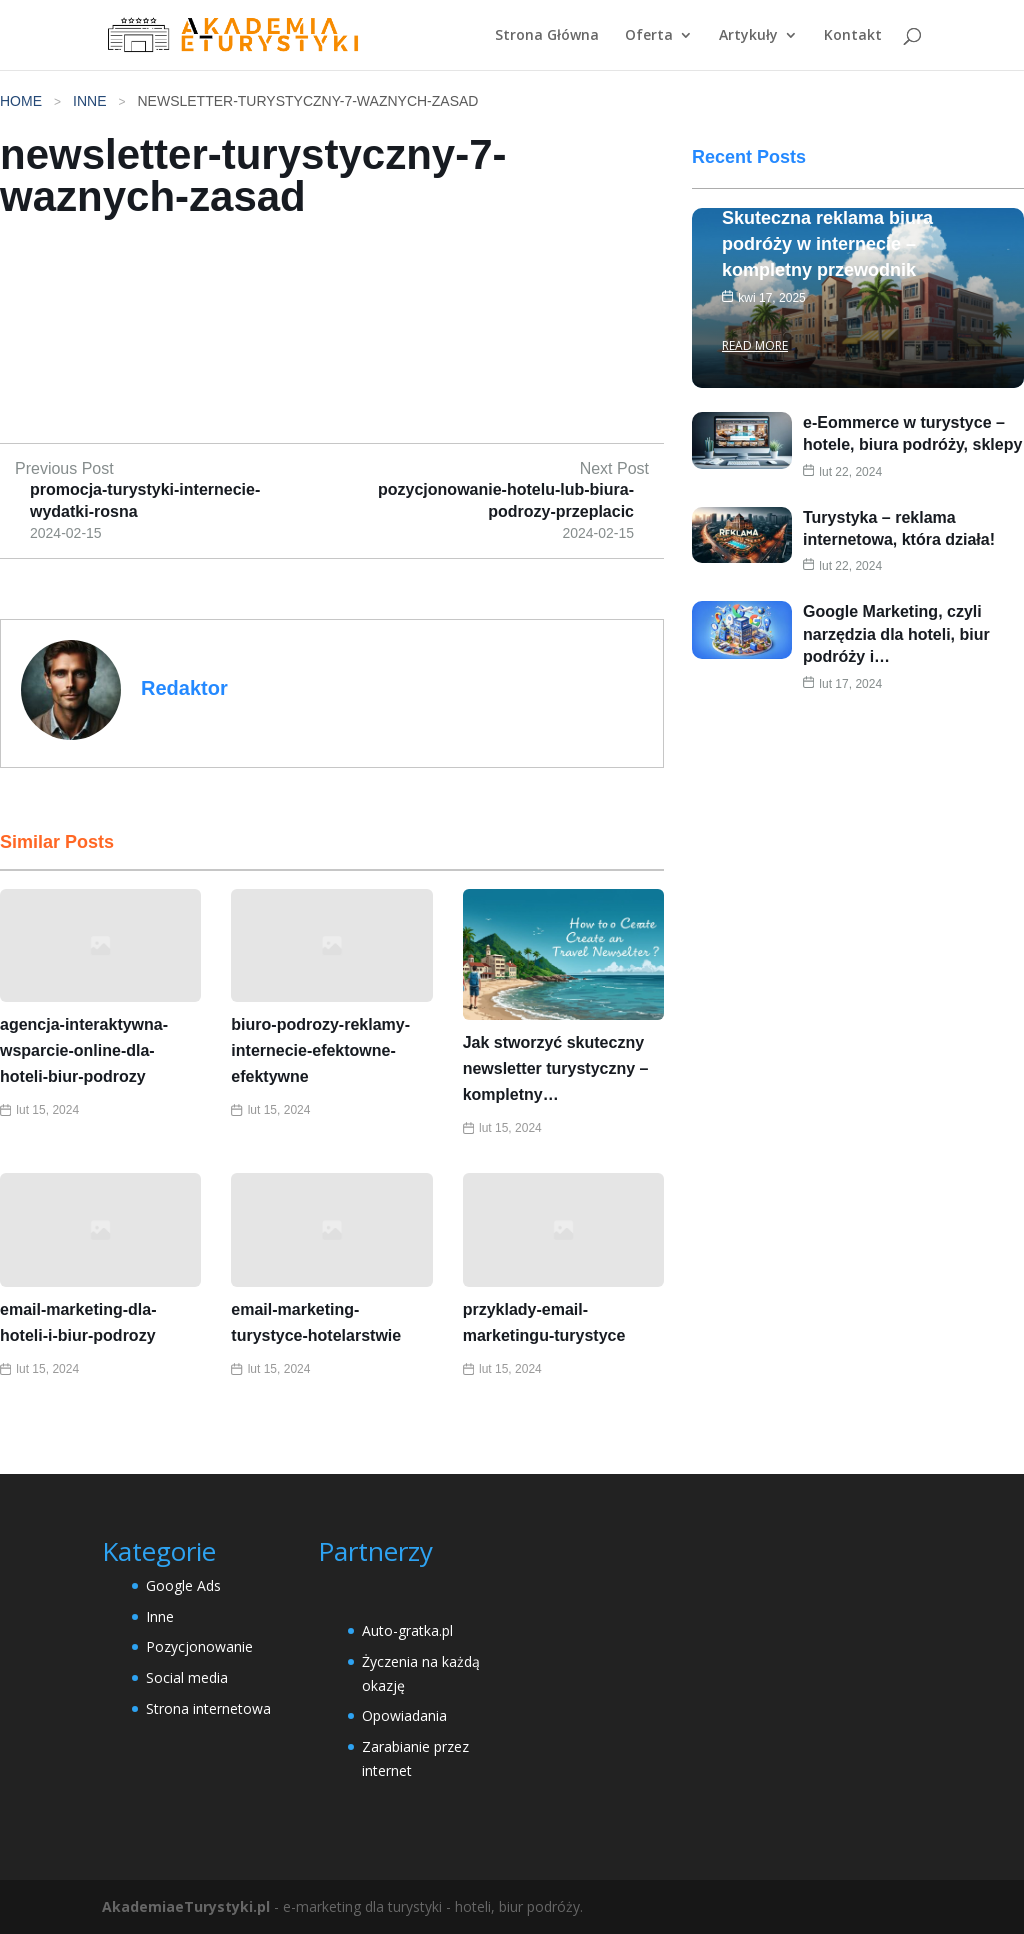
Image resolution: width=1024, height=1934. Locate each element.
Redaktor (184, 688)
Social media (187, 1677)
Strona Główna (547, 36)
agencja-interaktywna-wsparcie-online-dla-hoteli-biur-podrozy (84, 1050)
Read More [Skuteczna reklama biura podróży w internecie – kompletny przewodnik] (755, 391)
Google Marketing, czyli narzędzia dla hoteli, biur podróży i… (896, 681)
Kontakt (853, 36)
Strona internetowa (208, 1708)
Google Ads (183, 1585)
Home (21, 101)
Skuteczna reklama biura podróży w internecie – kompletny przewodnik (827, 290)
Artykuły (748, 36)
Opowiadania (404, 1715)
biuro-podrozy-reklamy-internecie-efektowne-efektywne (320, 1050)
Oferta (649, 36)
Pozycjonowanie (199, 1646)
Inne (89, 101)
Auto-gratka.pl (407, 1630)
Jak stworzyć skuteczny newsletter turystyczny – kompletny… (556, 1068)
